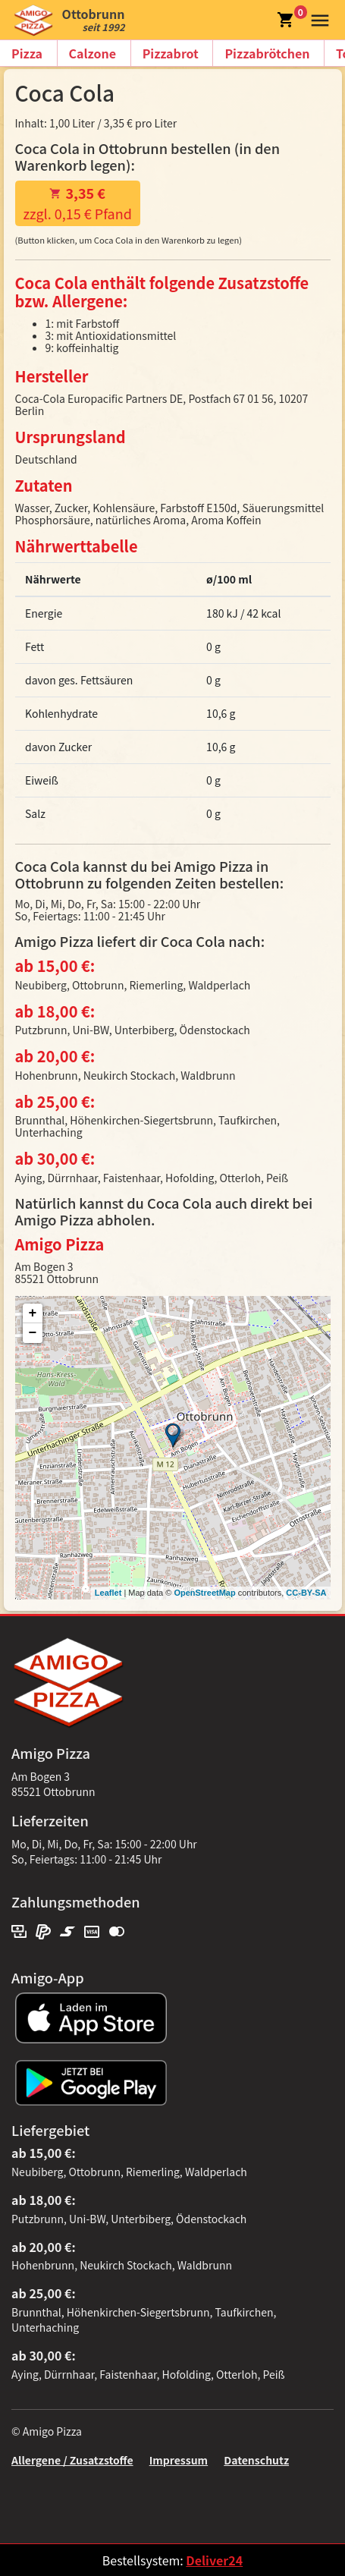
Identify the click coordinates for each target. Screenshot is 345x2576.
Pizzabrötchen (266, 53)
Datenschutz (256, 2459)
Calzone (92, 53)
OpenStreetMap (204, 1592)
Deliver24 (214, 2560)
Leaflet (108, 1592)
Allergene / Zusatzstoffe (72, 2459)
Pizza (26, 53)
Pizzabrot (171, 53)
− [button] (33, 1333)
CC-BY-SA (306, 1592)
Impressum (178, 2459)
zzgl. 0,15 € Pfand (78, 203)
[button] (316, 18)
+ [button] (33, 1313)
